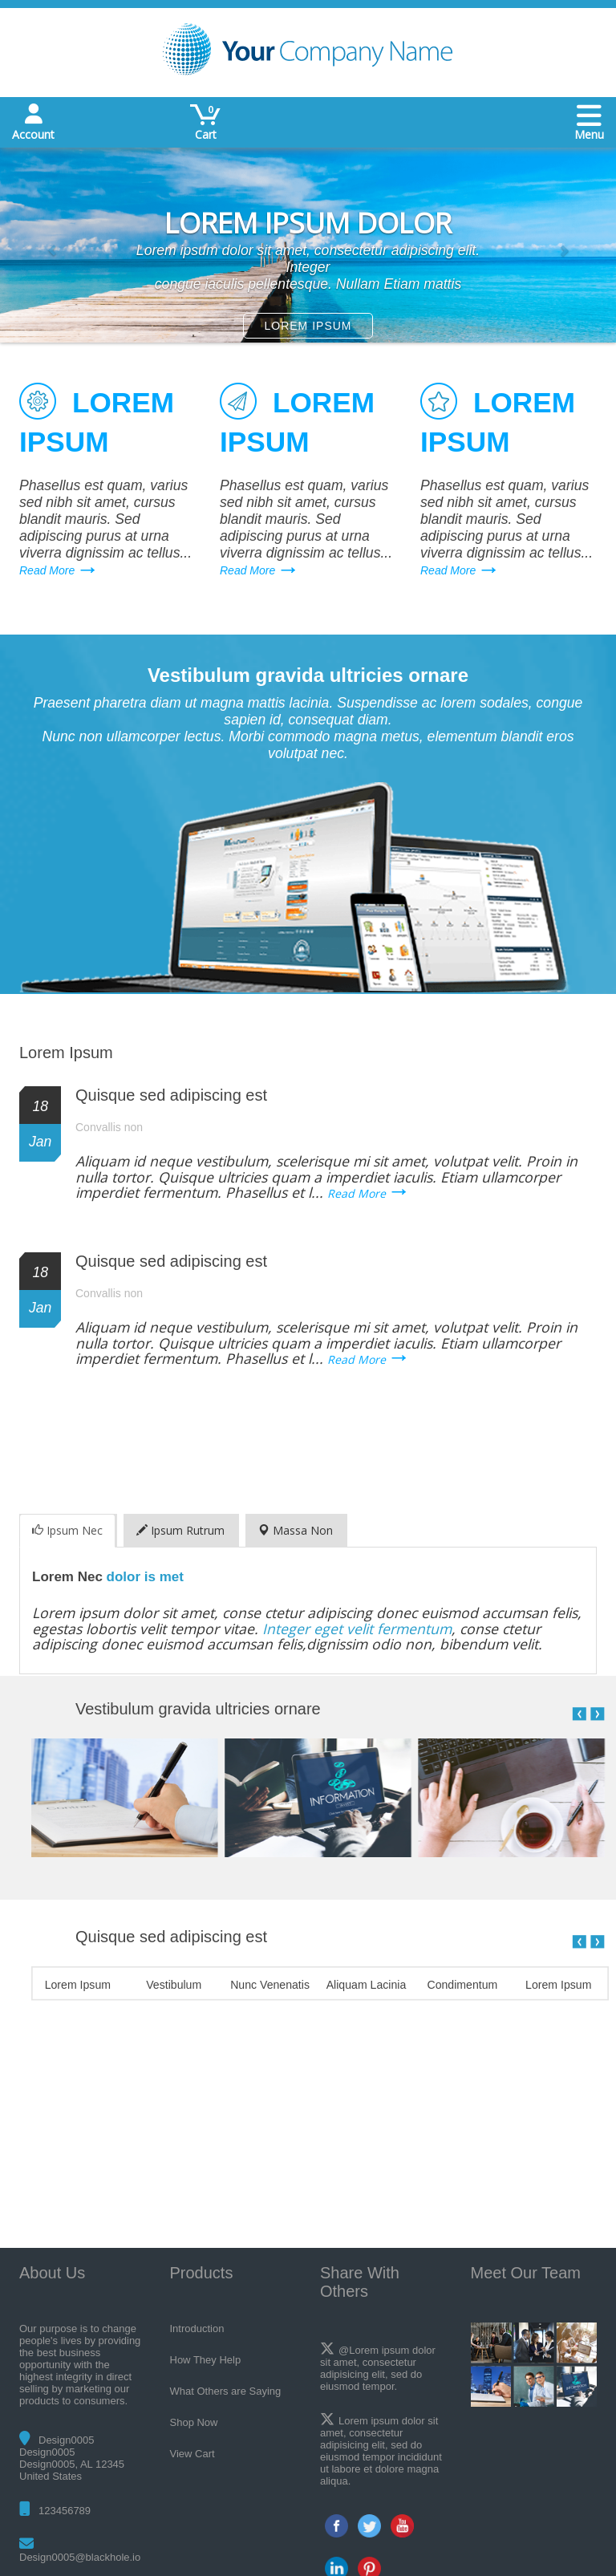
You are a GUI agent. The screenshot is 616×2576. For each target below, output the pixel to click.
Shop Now (194, 2422)
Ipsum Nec (67, 1530)
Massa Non (295, 1530)
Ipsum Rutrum (180, 1530)
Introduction (197, 2328)
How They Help (205, 2360)
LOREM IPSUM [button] (307, 325)
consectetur (376, 2433)
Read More (47, 570)
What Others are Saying (226, 2391)
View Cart (192, 2454)
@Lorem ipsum (373, 2350)
